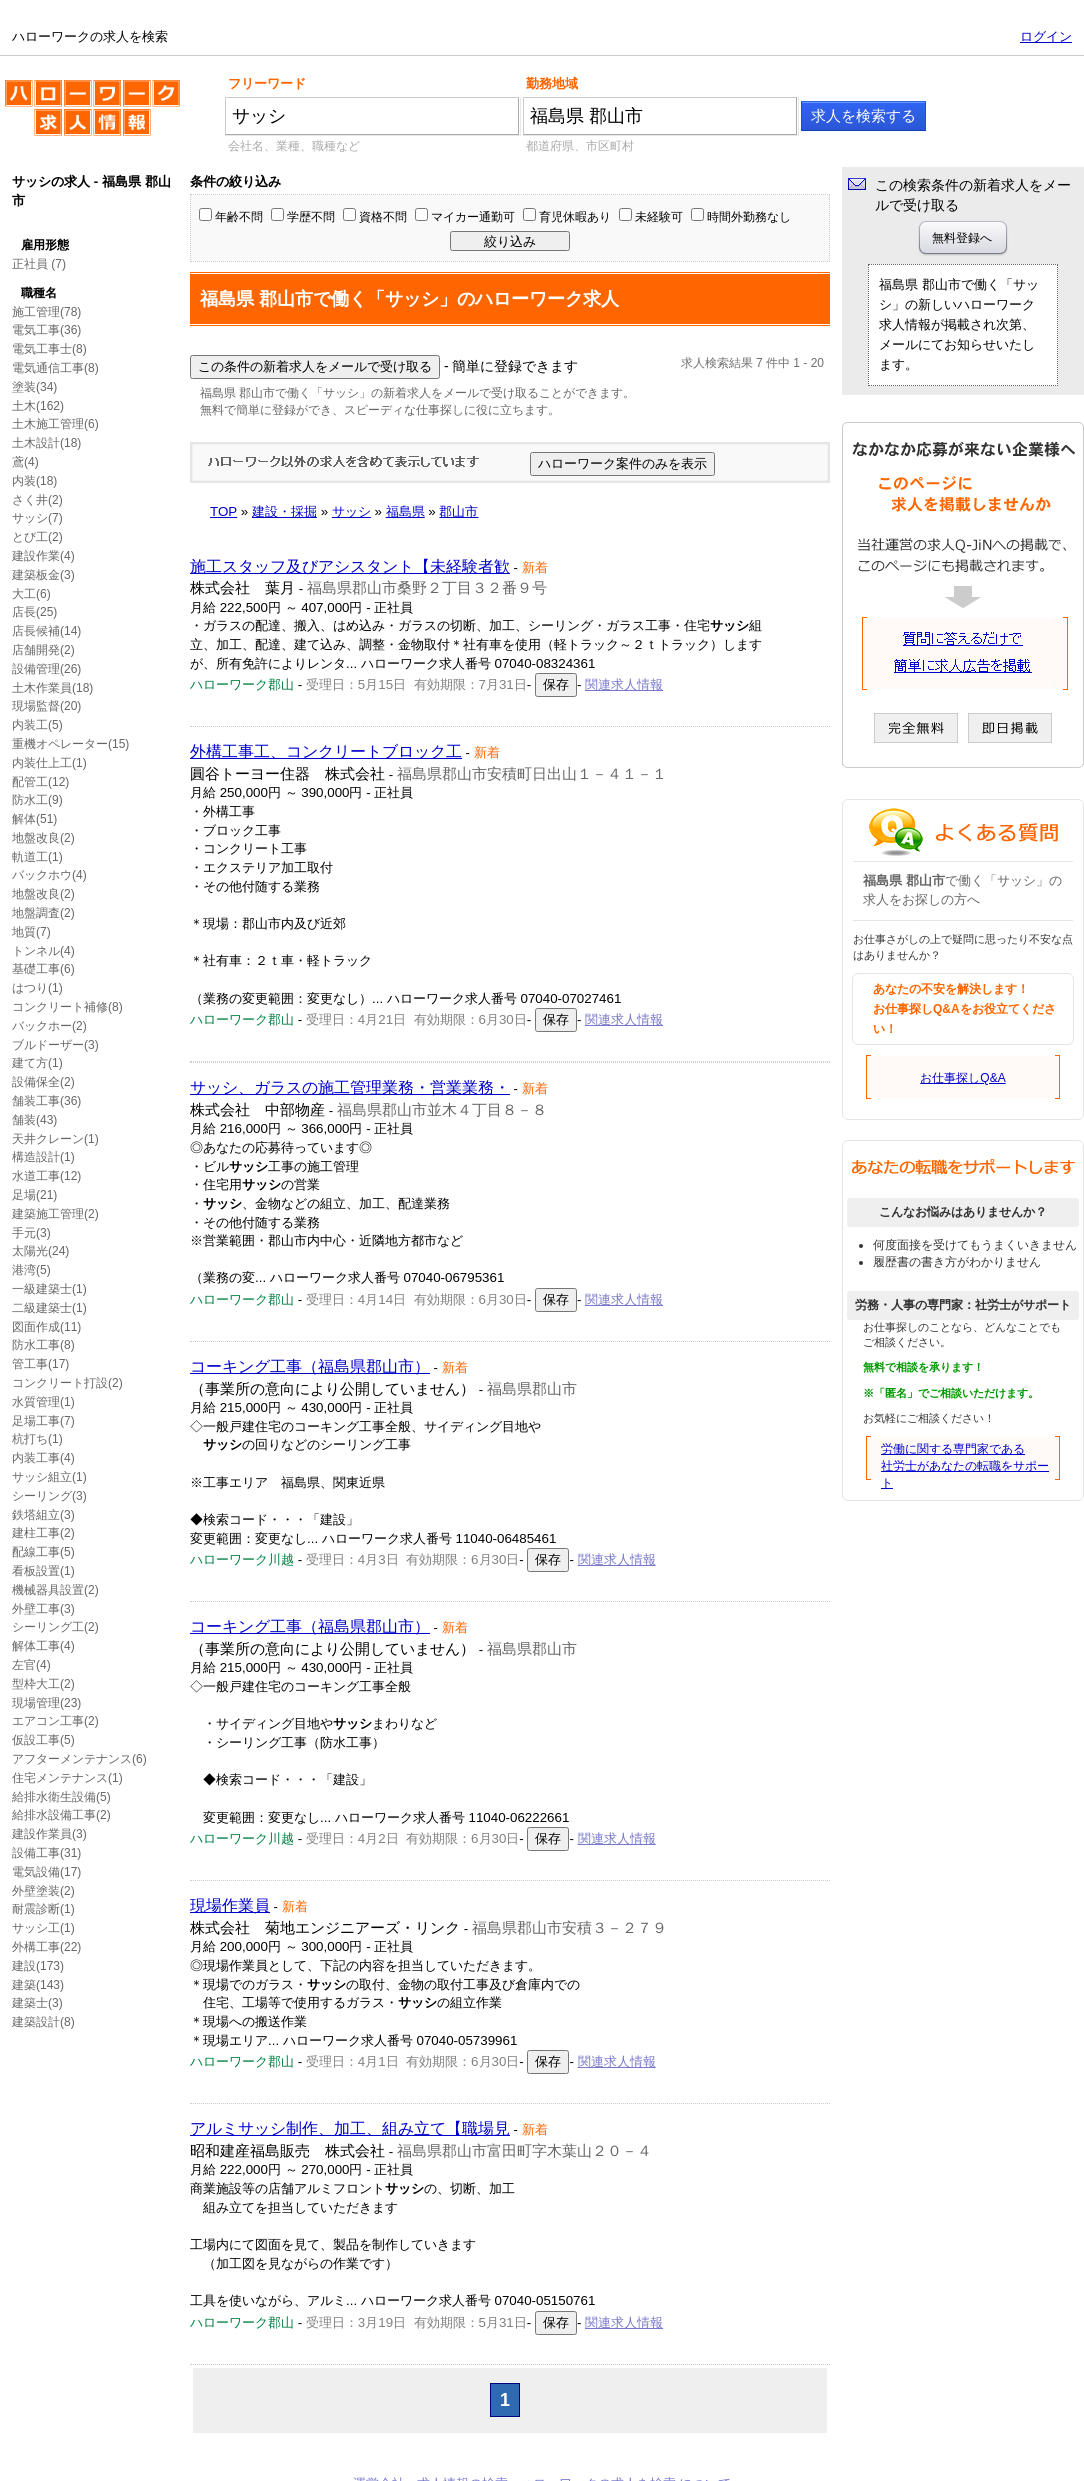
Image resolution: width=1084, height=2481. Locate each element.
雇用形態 (45, 245)
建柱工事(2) (43, 1533)
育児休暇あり (575, 217)
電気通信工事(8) (55, 368)
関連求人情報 (624, 684)
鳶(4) (25, 462)
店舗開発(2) (43, 650)
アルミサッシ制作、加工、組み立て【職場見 (350, 2128)
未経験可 (659, 217)
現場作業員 (230, 1905)
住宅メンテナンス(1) (67, 1778)
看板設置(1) (43, 1571)
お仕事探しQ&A (962, 1078)
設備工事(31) (46, 1853)
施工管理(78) (46, 312)
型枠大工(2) (43, 1684)
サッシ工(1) (43, 1928)
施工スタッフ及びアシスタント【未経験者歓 (350, 566)
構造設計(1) (43, 1157)
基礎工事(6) (43, 969)
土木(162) (38, 406)
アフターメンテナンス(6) (79, 1759)
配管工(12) (40, 782)
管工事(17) (40, 1364)
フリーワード (267, 83)
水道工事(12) (46, 1176)
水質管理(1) (43, 1402)
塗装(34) (34, 387)
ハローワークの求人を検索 (92, 116)
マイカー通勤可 (473, 217)
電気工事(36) (46, 330)
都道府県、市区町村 (580, 146)
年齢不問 (239, 217)
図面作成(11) (46, 1327)
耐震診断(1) (43, 1909)
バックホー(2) (49, 1026)
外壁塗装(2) (43, 1891)
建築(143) (38, 1985)
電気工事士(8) (49, 349)
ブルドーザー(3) (55, 1045)
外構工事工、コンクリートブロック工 (326, 751)
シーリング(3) (49, 1496)
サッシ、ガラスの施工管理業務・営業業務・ (350, 1087)
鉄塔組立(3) (43, 1515)
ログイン (1046, 36)
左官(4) (31, 1665)
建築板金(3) (43, 575)
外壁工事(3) (43, 1609)
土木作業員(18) (52, 688)
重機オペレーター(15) (70, 744)
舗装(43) (34, 1120)
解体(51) (34, 819)
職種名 (39, 293)
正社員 (30, 264)
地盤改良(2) (43, 838)
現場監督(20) (46, 706)
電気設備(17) (46, 1872)
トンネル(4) (43, 951)
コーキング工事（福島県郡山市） (310, 1366)
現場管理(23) (46, 1703)
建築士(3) (37, 2003)
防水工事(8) (43, 1345)
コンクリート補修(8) (67, 1007)
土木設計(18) (46, 443)
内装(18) (34, 481)
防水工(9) (37, 800)
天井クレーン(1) (55, 1139)
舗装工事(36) (46, 1101)
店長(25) (34, 612)
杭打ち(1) (37, 1439)
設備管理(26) (46, 669)
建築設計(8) (43, 2022)
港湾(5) (31, 1270)
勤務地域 (552, 83)
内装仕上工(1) (49, 763)
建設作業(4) (43, 556)
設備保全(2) (43, 1082)
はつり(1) (37, 988)
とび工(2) (37, 537)
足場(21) (34, 1195)
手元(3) (31, 1233)
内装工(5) (37, 725)
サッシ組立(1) (49, 1477)
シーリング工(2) (55, 1627)
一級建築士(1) (49, 1289)
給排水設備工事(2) (61, 1815)
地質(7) (31, 932)
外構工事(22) (46, 1947)
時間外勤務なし (749, 217)
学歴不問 (311, 217)
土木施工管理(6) (55, 424)
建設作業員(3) (49, 1834)
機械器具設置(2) (55, 1590)
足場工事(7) (43, 1421)
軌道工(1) (37, 857)
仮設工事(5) (43, 1740)
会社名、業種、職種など (294, 146)
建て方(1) (37, 1063)
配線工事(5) (43, 1552)
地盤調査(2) (43, 913)
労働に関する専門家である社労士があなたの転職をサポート (965, 1466)
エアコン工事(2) (55, 1721)
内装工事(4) (43, 1458)
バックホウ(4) (49, 875)
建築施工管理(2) (55, 1214)
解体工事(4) (43, 1646)
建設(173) (38, 1966)
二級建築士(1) (49, 1308)
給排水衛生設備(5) (61, 1797)
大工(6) (31, 594)
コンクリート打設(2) (67, 1383)
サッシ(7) (37, 518)
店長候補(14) (46, 631)
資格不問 (383, 217)
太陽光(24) (40, 1251)
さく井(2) (37, 500)
